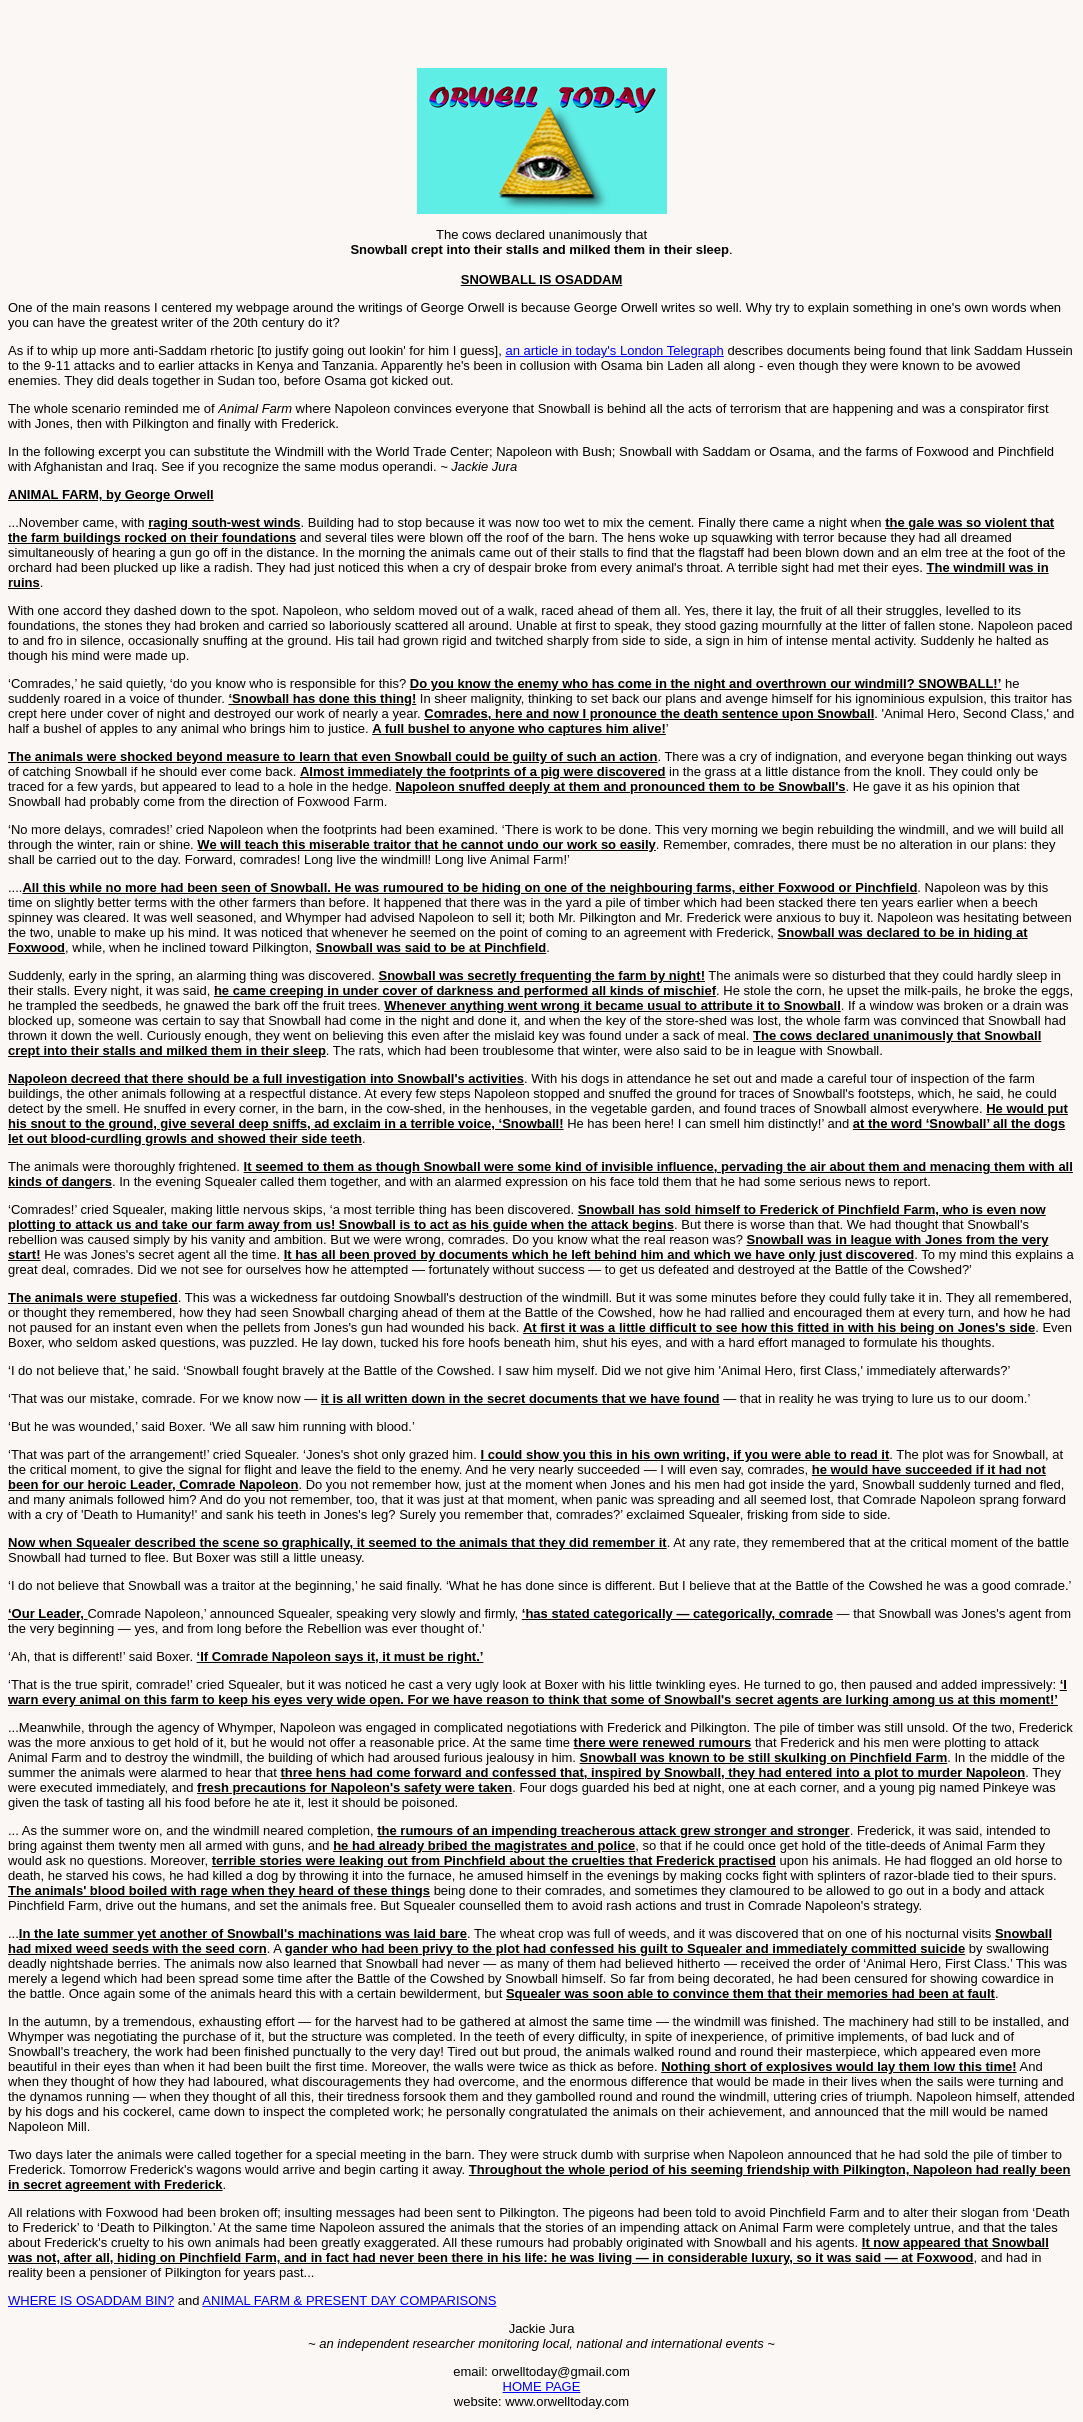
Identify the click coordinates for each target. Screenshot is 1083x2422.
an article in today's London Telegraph (614, 350)
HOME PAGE (542, 2386)
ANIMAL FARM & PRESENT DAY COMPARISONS (349, 2300)
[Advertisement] (242, 38)
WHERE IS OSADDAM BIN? (91, 2300)
